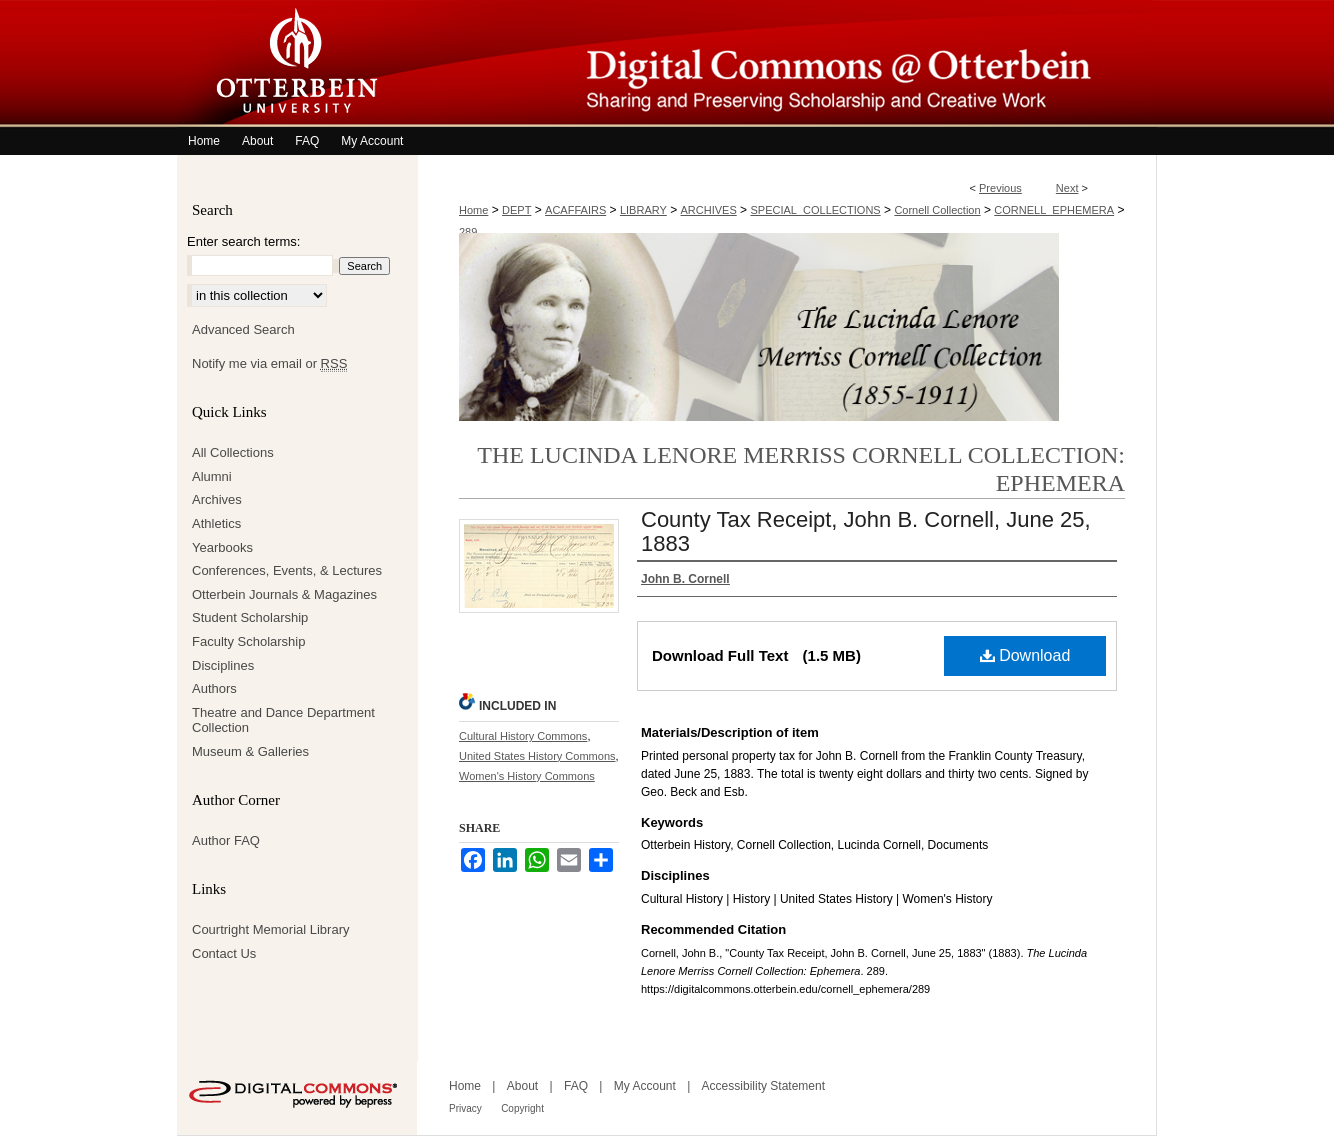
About (522, 1086)
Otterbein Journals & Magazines (284, 594)
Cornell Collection (937, 210)
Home (473, 210)
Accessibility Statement (763, 1086)
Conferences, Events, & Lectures (287, 570)
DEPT (516, 210)
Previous (1000, 188)
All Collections (233, 452)
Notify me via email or (269, 364)
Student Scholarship (250, 617)
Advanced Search (243, 329)
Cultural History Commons (523, 736)
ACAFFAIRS (575, 210)
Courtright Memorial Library (271, 929)
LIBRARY (643, 210)
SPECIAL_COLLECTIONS (815, 210)
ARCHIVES (709, 210)
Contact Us (224, 953)
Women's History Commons (527, 776)
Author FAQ (226, 840)
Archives (217, 499)
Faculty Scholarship (248, 641)
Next (1067, 188)
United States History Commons (537, 756)
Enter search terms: (243, 241)
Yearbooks (222, 547)
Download (1025, 655)
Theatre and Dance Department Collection (283, 720)
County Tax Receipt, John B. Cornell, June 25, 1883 (866, 531)
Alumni (212, 476)
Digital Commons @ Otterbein (787, 63)
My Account (645, 1086)
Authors (214, 688)
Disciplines (223, 665)
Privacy (465, 1108)
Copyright (522, 1108)
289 (468, 232)
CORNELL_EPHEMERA (1054, 210)
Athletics (216, 523)
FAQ (576, 1086)
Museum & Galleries (250, 751)
